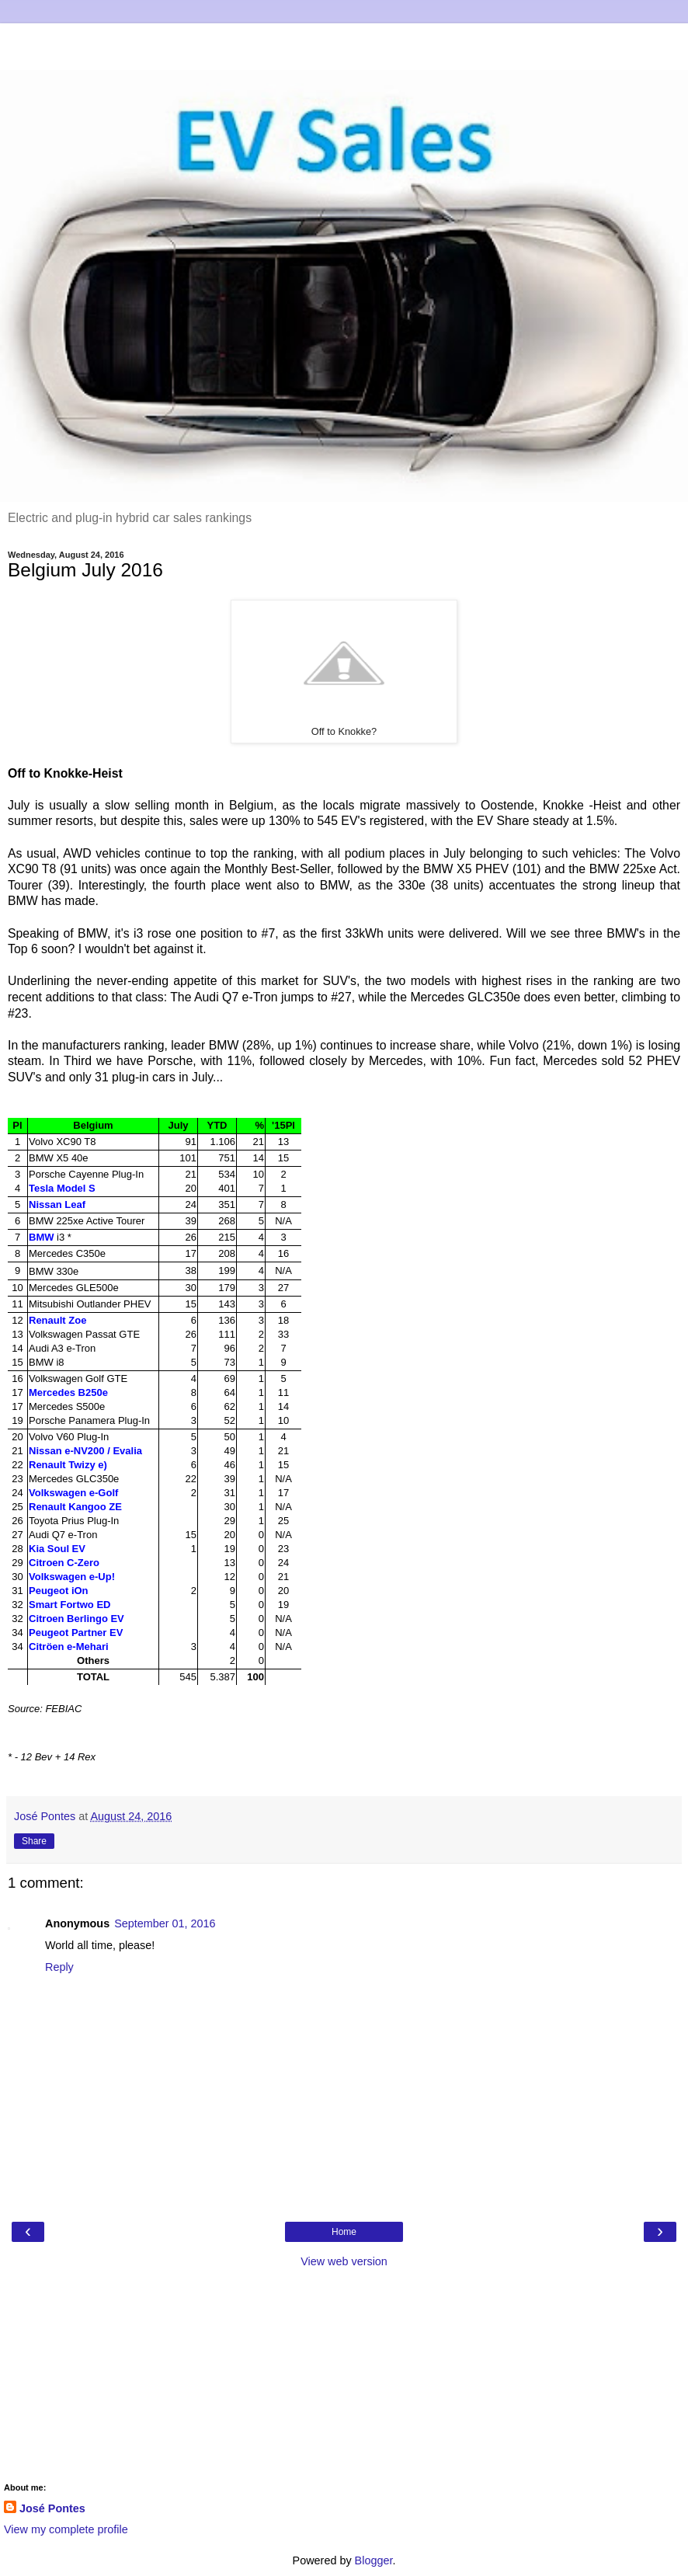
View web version (344, 2261)
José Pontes (52, 2508)
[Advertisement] (344, 42)
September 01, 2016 (164, 1923)
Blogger (374, 2560)
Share (34, 1841)
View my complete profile (66, 2529)
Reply (59, 1967)
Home (344, 2231)
